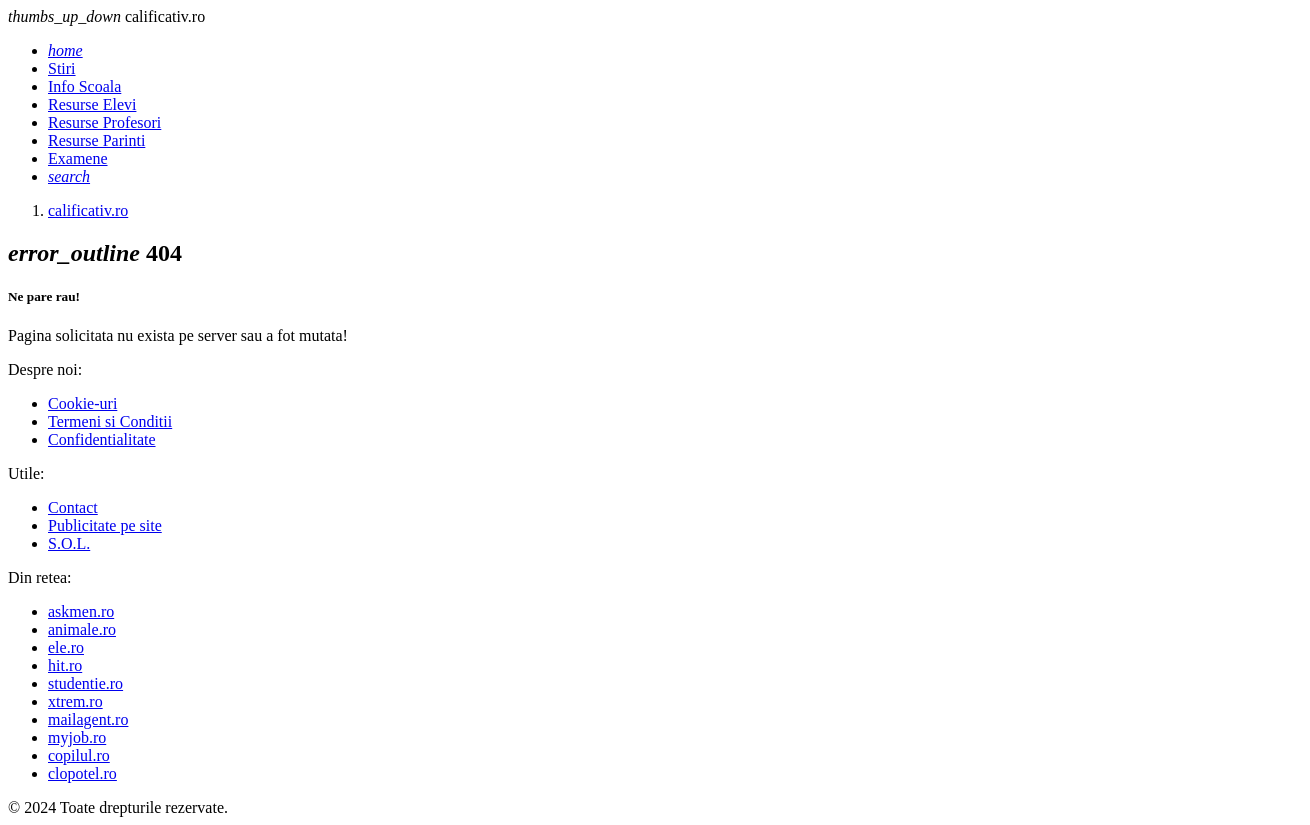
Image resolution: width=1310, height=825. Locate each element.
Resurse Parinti (96, 140)
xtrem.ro (75, 701)
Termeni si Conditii (110, 421)
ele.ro (66, 647)
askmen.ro (81, 611)
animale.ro (82, 629)
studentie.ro (85, 683)
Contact (73, 507)
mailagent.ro (88, 719)
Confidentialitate (102, 439)
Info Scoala (84, 86)
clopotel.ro (82, 773)
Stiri (62, 68)
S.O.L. (69, 543)
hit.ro (65, 665)
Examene (78, 158)
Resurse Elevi (92, 104)
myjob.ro (77, 737)
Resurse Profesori (104, 122)
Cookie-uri (82, 403)
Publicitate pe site (105, 525)
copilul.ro (79, 755)
